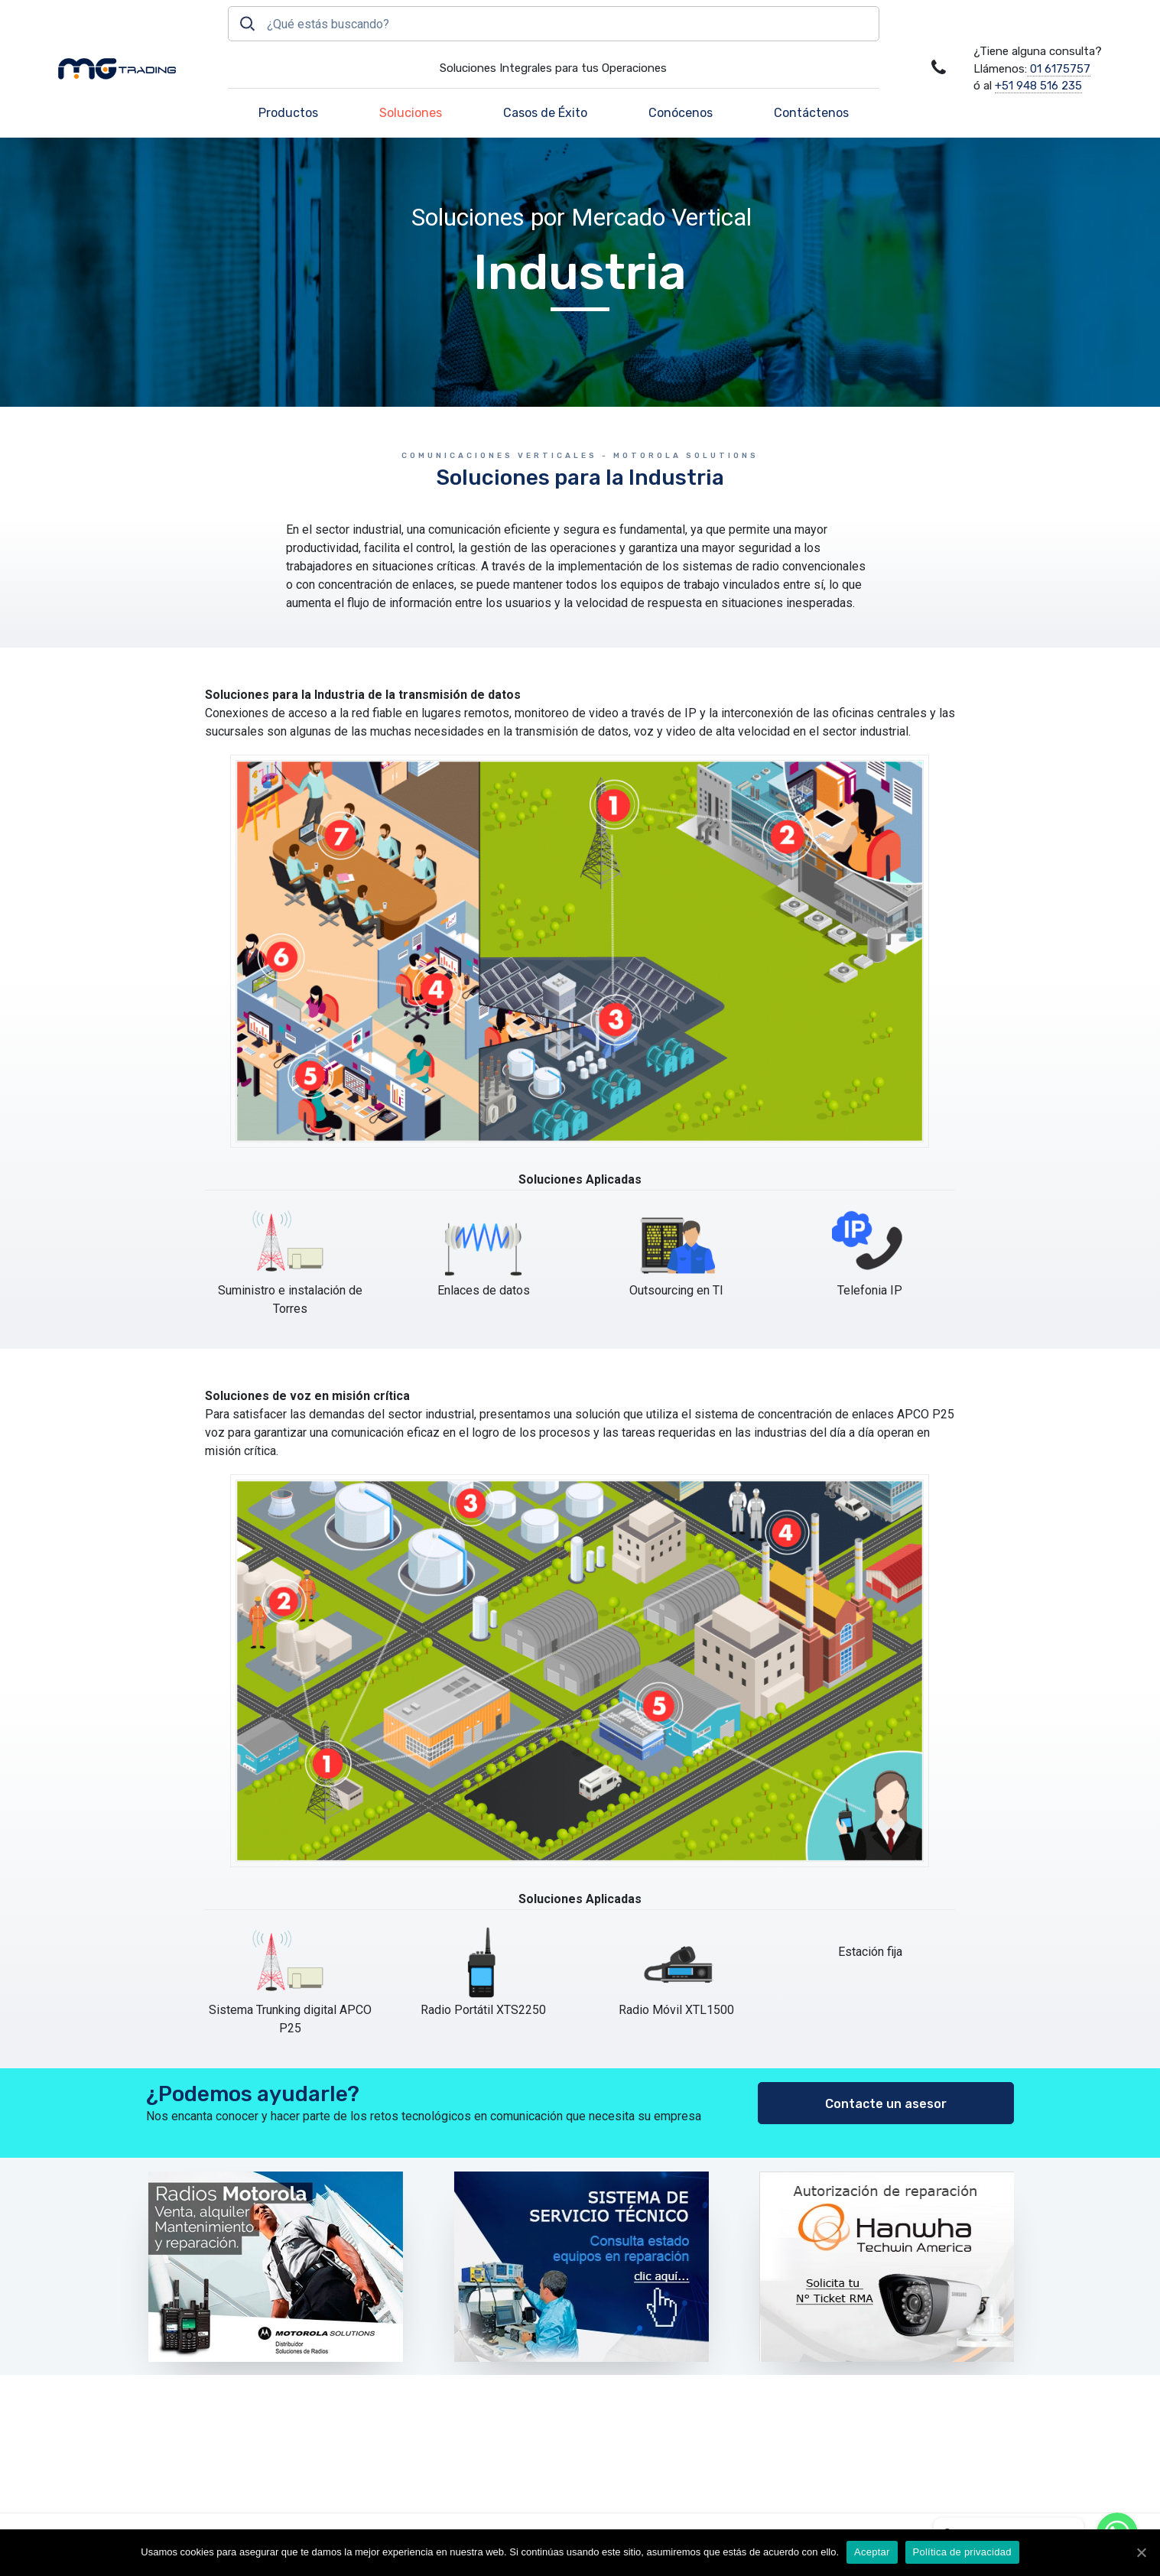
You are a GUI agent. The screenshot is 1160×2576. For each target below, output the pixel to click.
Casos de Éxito (545, 113)
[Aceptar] (1141, 2552)
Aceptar (872, 2552)
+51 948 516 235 (1038, 86)
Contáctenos (811, 113)
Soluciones (410, 113)
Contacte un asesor (886, 2104)
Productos (288, 113)
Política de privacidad (962, 2552)
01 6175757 (1058, 69)
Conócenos (680, 113)
